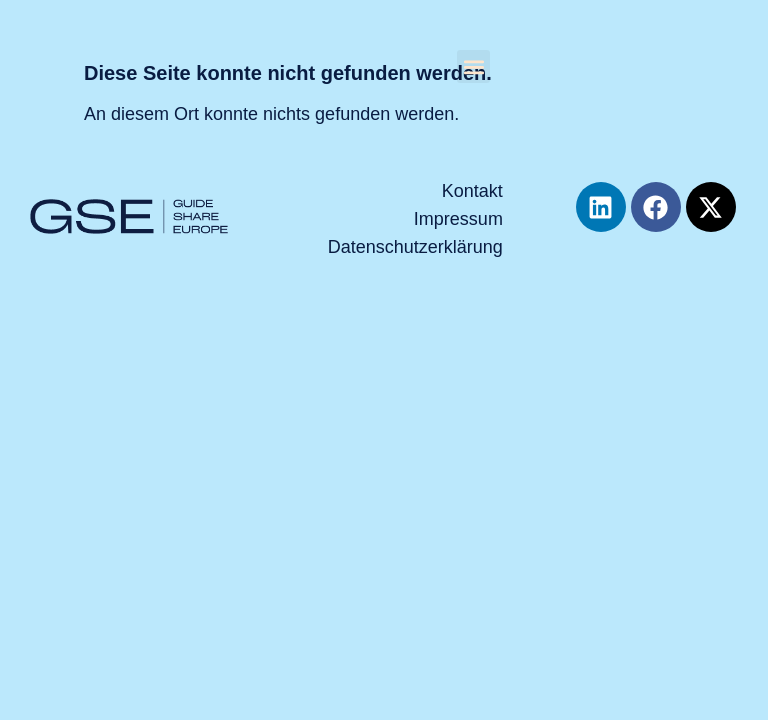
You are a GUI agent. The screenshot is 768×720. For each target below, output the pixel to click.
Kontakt (472, 191)
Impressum (458, 219)
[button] (473, 66)
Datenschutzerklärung (415, 247)
